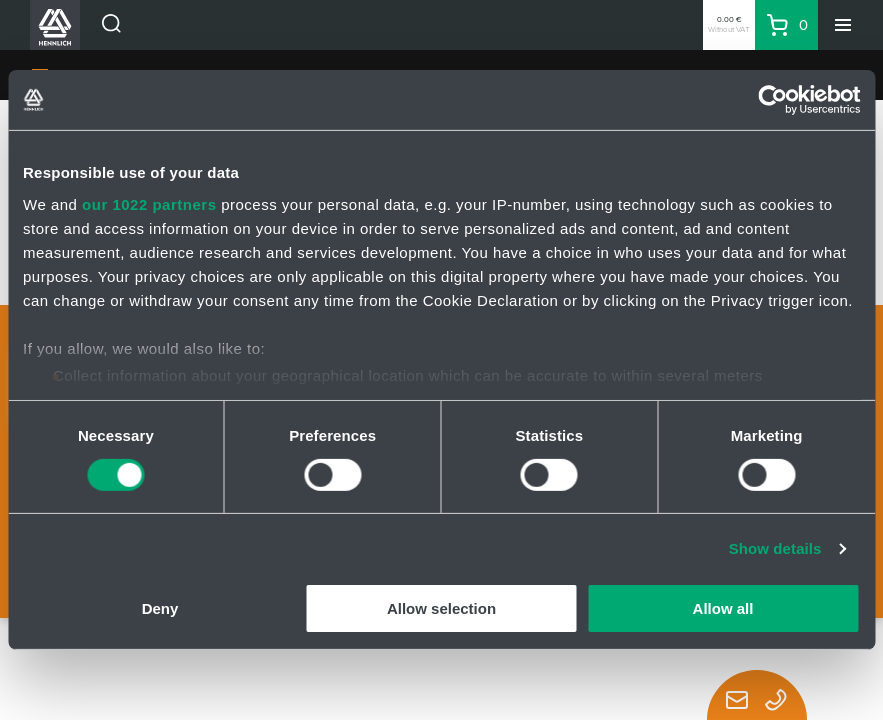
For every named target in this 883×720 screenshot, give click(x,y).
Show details (775, 548)
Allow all (723, 608)
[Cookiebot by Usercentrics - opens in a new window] (772, 100)
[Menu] (843, 25)
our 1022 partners (149, 203)
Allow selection (441, 608)
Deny (160, 608)
